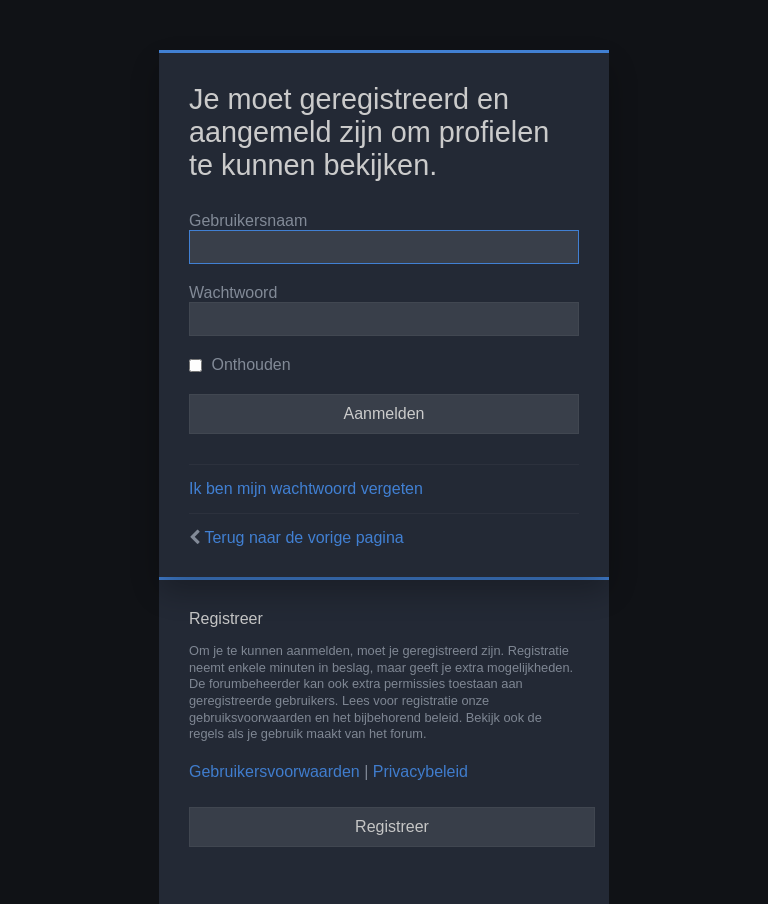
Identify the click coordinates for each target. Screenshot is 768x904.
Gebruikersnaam (248, 220)
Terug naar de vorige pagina (303, 537)
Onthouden (240, 364)
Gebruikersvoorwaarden (274, 771)
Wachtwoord (233, 292)
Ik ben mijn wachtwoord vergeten (306, 488)
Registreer (392, 826)
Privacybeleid (420, 771)
